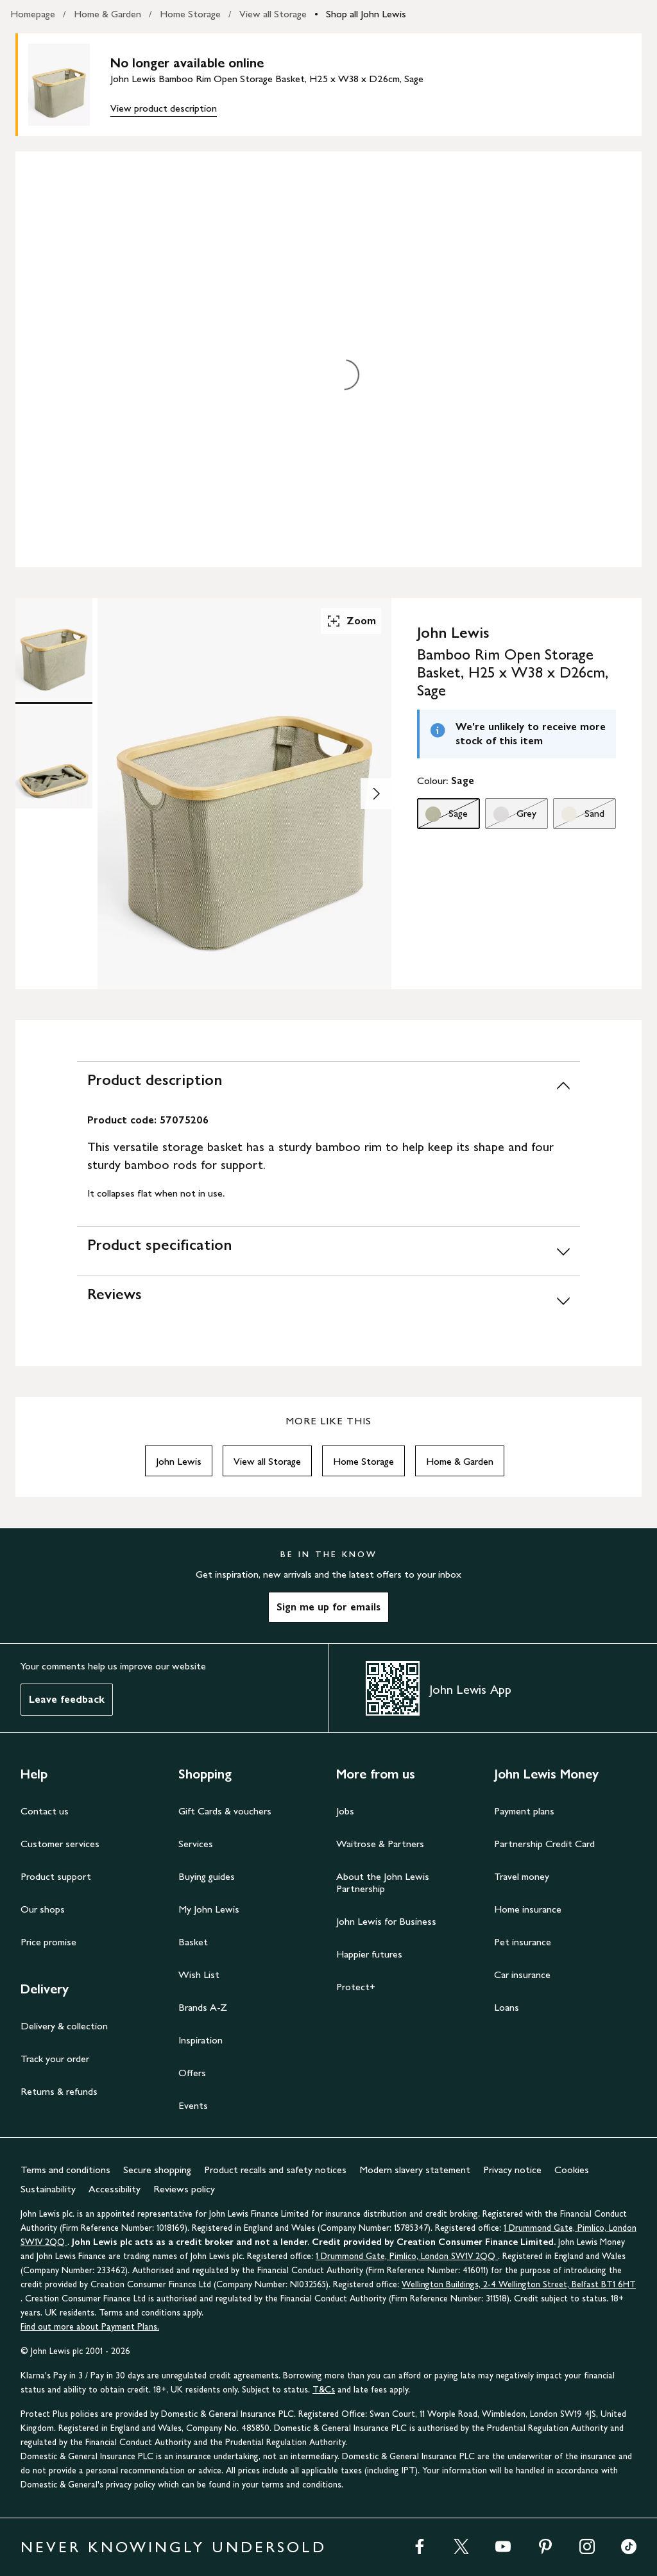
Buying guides (206, 1876)
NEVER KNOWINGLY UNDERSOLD (174, 2547)
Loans (506, 2007)
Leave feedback (67, 1699)
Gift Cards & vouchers (224, 1811)
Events (193, 2105)
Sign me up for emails (328, 1607)
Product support (56, 1876)
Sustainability (48, 2189)
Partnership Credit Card (544, 1844)
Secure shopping (157, 2169)
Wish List (198, 1974)
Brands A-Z (202, 2007)
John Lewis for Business (386, 1921)
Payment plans (524, 1811)
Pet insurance (522, 1942)
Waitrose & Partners (380, 1844)
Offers (192, 2073)
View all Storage (273, 14)
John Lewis (178, 1461)
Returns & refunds (59, 2091)
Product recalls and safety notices (275, 2169)
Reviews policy (184, 2189)
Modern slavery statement (414, 2169)
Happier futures (369, 1954)
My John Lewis (208, 1909)
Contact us (45, 1811)
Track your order (55, 2058)
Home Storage (190, 14)
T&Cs (323, 2389)
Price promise (48, 1942)
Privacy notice (512, 2169)
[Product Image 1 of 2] (53, 649)
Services (195, 1844)
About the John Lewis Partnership (382, 1882)
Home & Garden (107, 14)
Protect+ (355, 1987)
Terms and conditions (65, 2169)
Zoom (351, 621)
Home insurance (527, 1909)
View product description (163, 108)
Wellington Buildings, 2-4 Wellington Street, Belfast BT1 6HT (519, 2284)
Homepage (32, 14)
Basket (193, 1942)
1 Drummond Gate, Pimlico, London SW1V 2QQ (407, 2256)
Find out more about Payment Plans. (90, 2326)
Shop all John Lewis (366, 14)
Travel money (521, 1876)
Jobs (345, 1811)
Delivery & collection (64, 2026)
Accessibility (115, 2189)
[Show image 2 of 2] (376, 793)
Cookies (571, 2169)
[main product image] (69, 85)
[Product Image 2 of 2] (53, 757)
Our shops (43, 1909)
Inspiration (200, 2040)
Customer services (60, 1844)
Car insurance (522, 1974)
